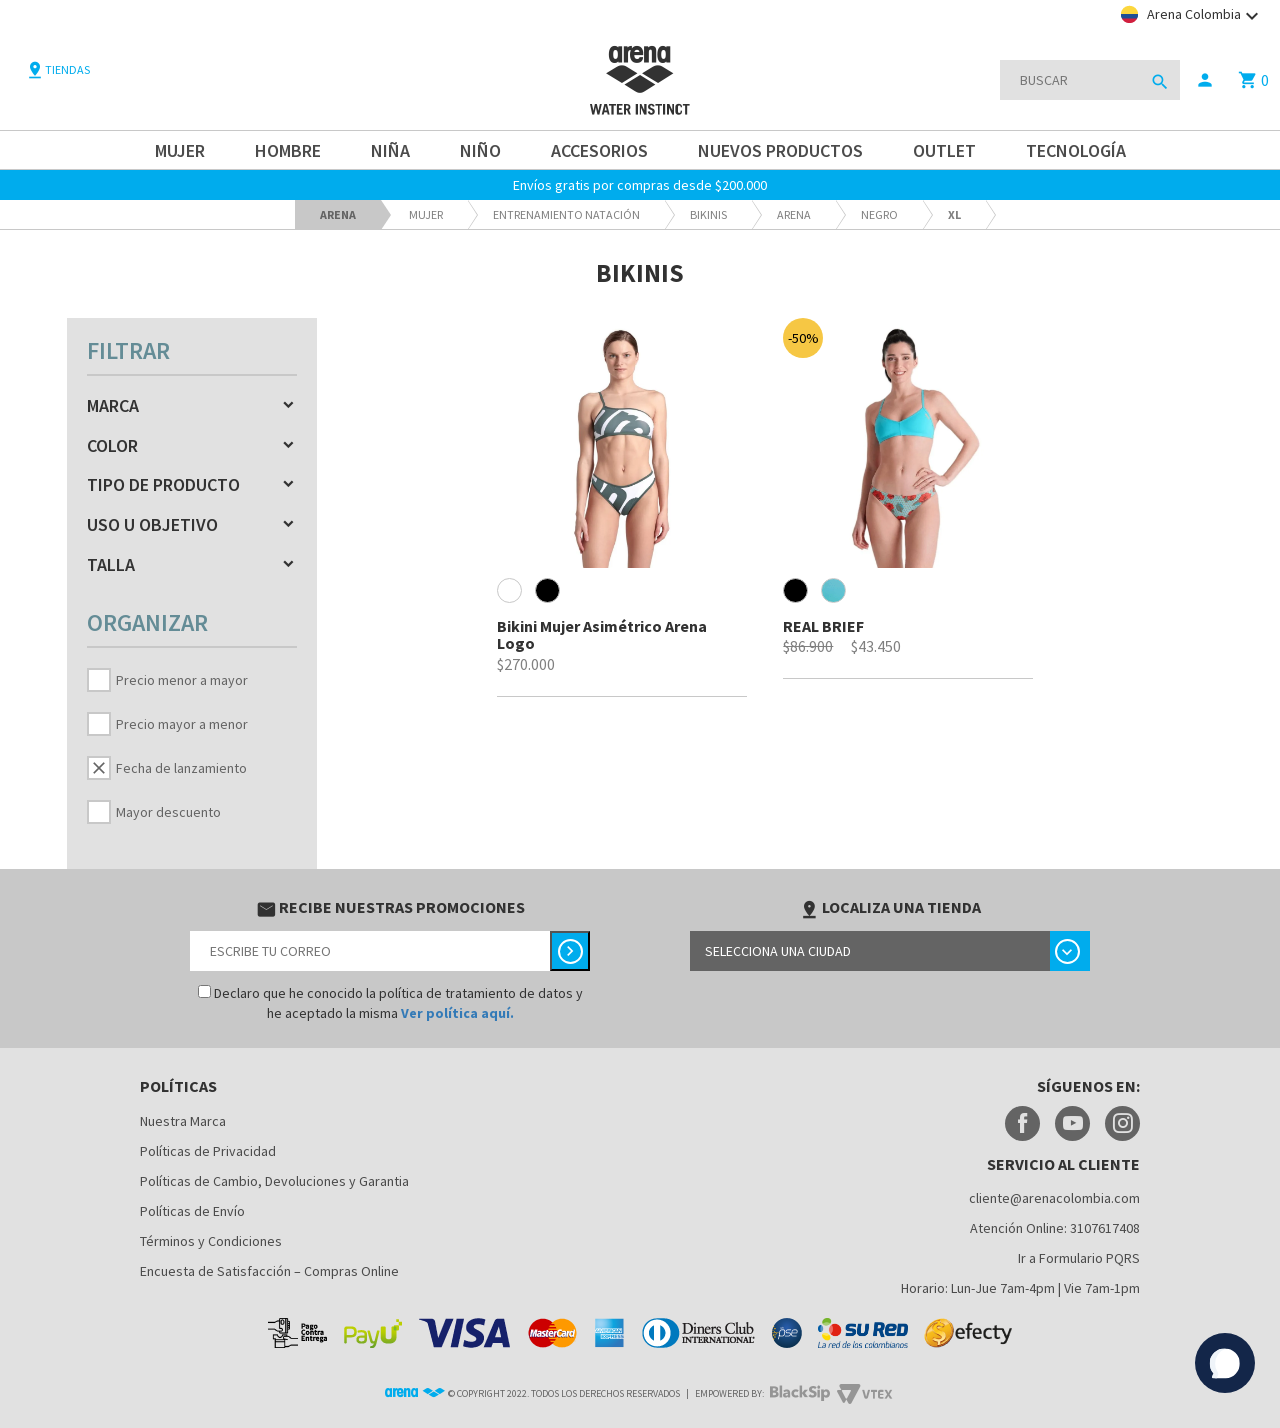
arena (338, 214)
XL (954, 214)
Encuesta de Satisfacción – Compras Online (269, 1271)
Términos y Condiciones (211, 1241)
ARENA (794, 214)
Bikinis (708, 214)
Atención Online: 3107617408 (1055, 1228)
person (1205, 80)
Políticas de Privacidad (208, 1151)
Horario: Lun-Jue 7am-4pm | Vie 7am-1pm (1020, 1288)
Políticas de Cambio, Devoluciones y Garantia (274, 1181)
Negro (879, 214)
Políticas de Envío (192, 1211)
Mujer (426, 214)
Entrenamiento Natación (566, 214)
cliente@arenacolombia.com (1054, 1198)
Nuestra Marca (183, 1121)
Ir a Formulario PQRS (1079, 1258)
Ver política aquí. (457, 1013)
